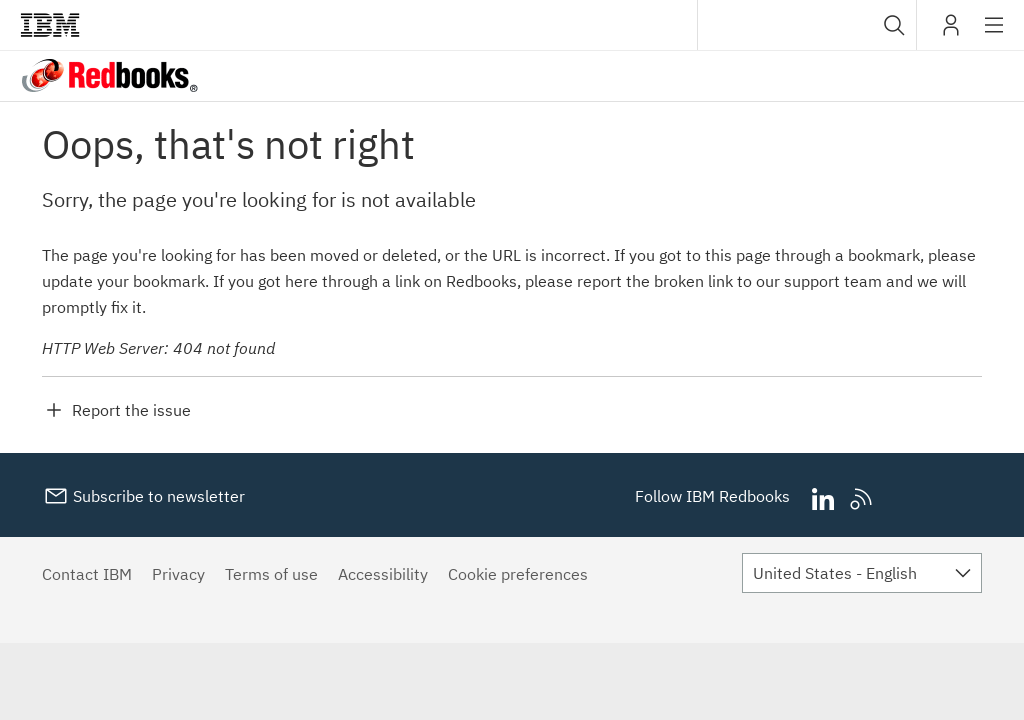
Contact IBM (87, 574)
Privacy (178, 574)
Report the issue (131, 410)
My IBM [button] (951, 32)
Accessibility (383, 574)
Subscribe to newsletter (157, 496)
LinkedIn (822, 500)
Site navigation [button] (994, 35)
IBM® (50, 25)
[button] (894, 25)
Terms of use (271, 574)
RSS (861, 500)
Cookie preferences (518, 574)
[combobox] (807, 25)
